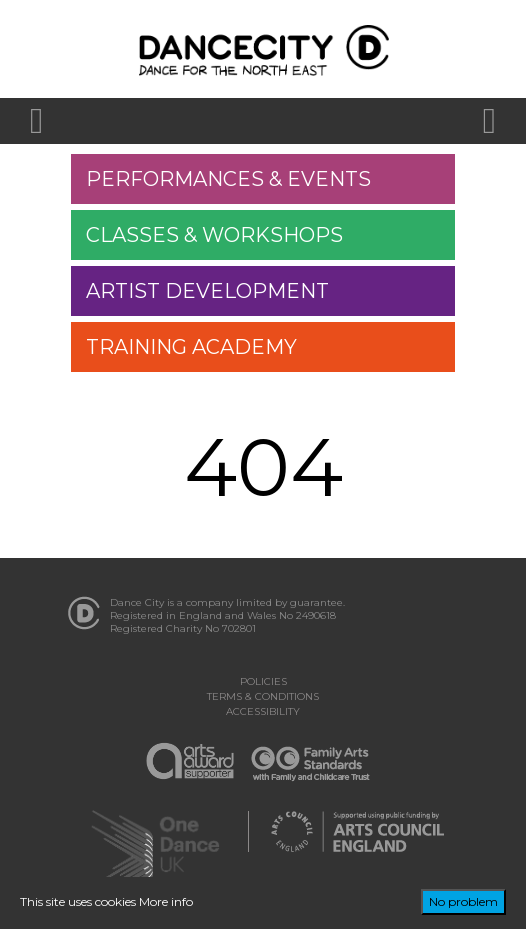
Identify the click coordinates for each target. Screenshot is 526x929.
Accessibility (263, 711)
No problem (463, 901)
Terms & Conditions (263, 696)
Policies (263, 681)
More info (166, 901)
